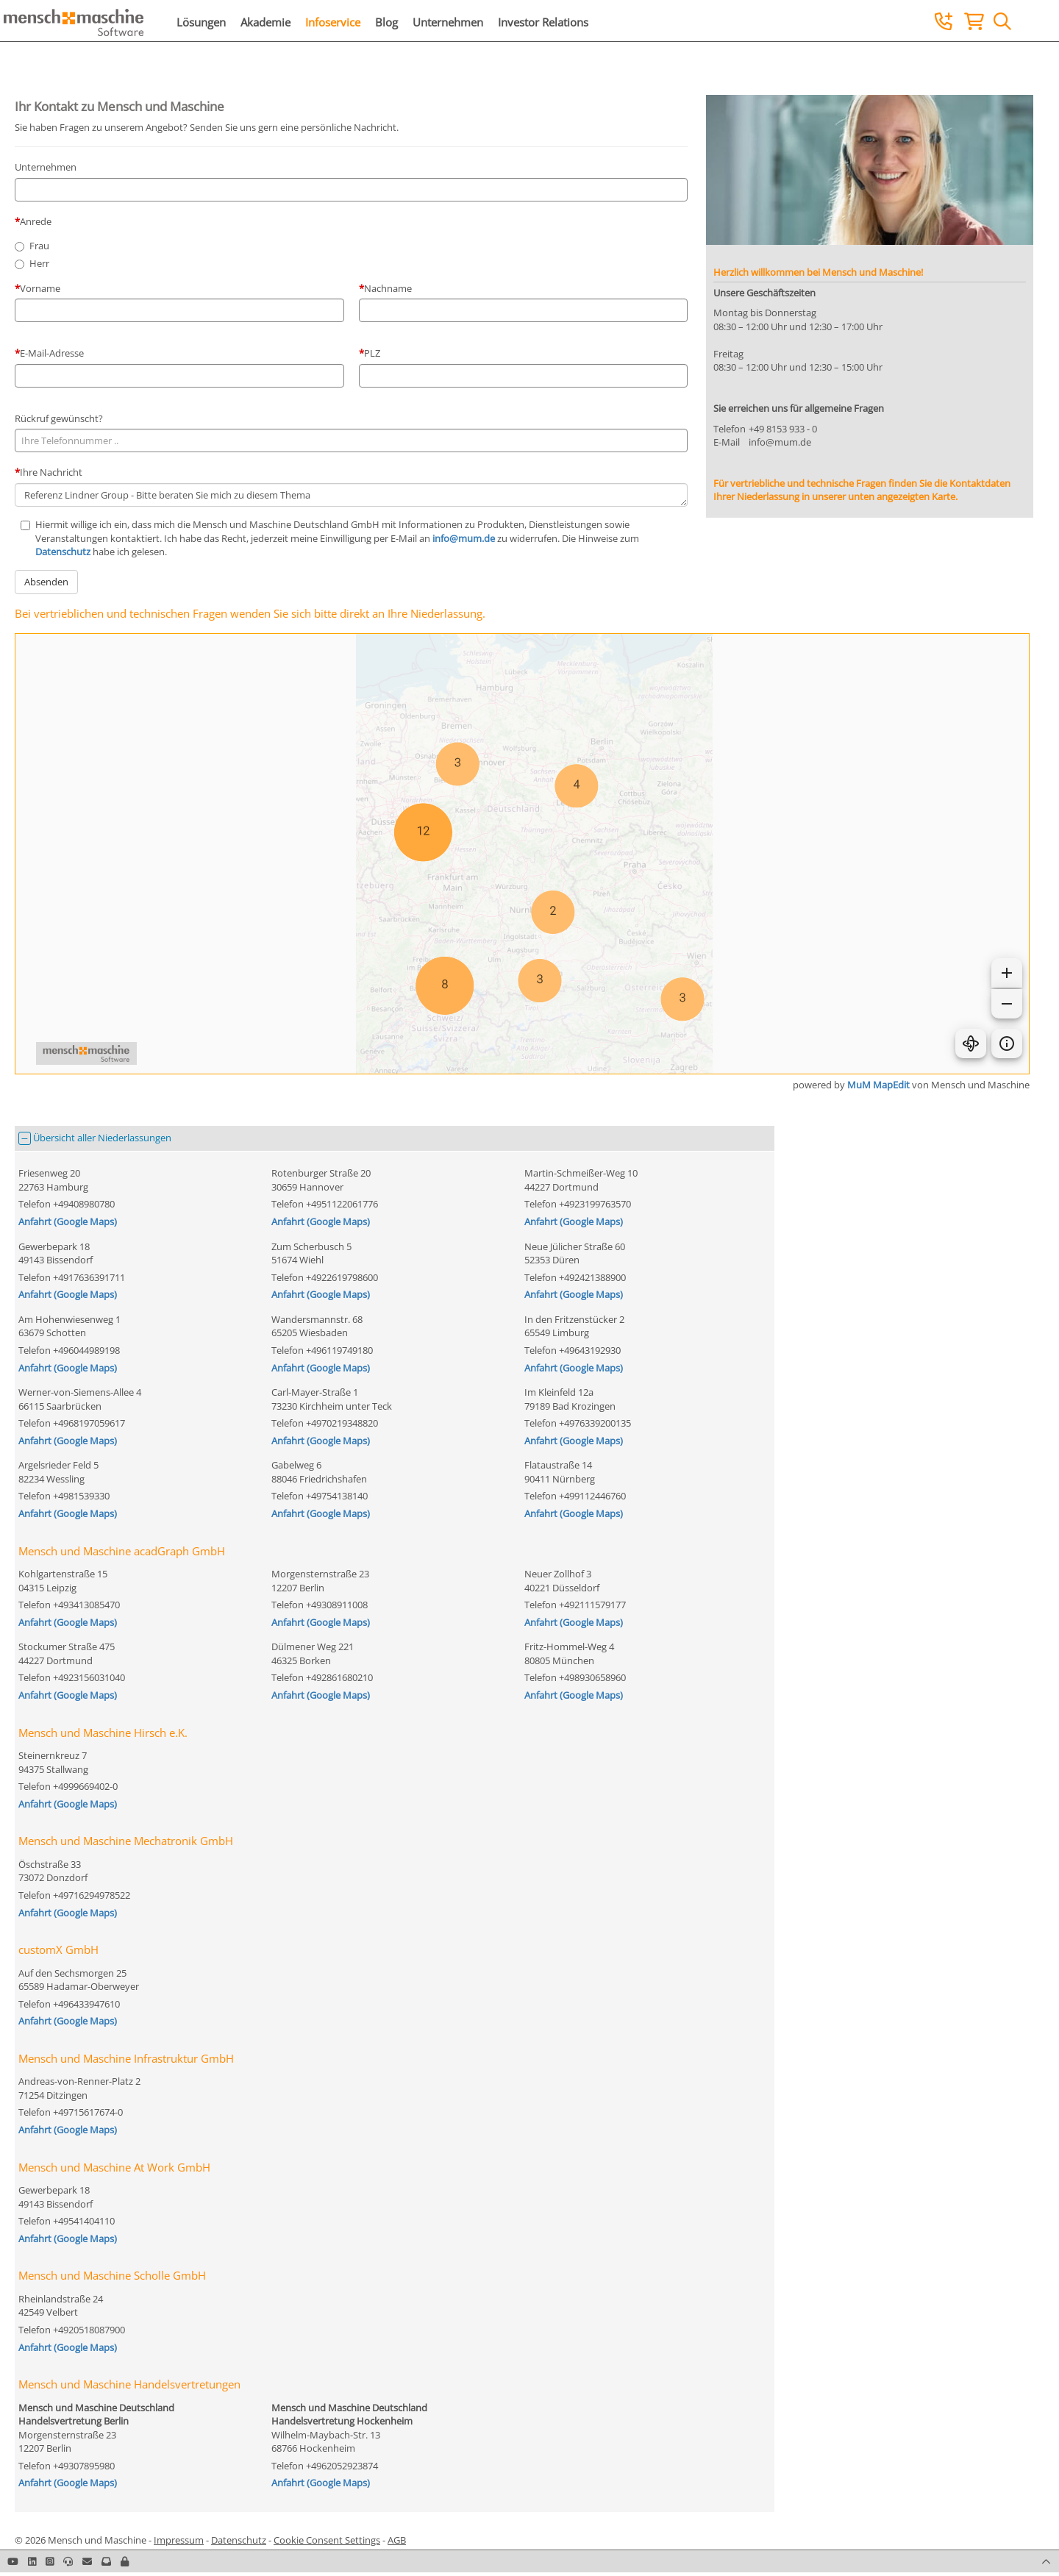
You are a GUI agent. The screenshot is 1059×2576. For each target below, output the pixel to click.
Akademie (265, 22)
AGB (397, 2540)
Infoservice (332, 22)
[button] (125, 2561)
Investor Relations (543, 22)
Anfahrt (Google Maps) (67, 1221)
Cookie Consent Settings (327, 2540)
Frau (39, 245)
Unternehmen (448, 22)
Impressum (179, 2540)
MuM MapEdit (878, 1084)
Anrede (35, 221)
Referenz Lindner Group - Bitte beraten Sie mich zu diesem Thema (351, 495)
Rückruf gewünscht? (59, 418)
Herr (39, 263)
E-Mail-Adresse (52, 353)
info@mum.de (463, 538)
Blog (386, 22)
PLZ (372, 353)
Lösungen (201, 22)
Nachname (388, 288)
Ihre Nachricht (51, 472)
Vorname (40, 288)
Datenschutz (62, 551)
